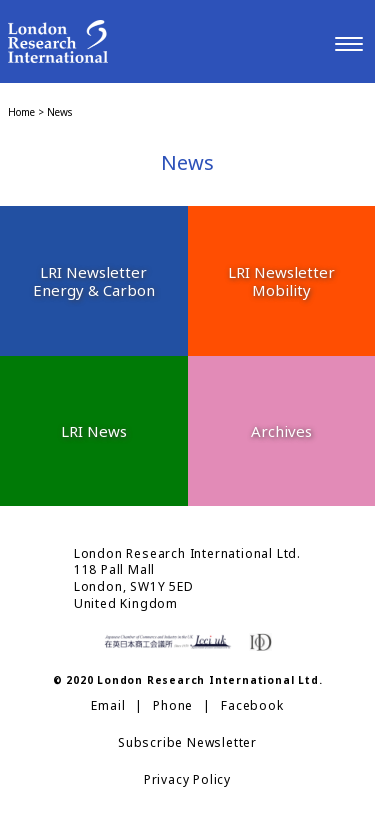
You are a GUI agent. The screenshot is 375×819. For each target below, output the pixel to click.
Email (108, 706)
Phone (173, 706)
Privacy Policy (187, 780)
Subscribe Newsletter (187, 743)
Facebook (252, 706)
